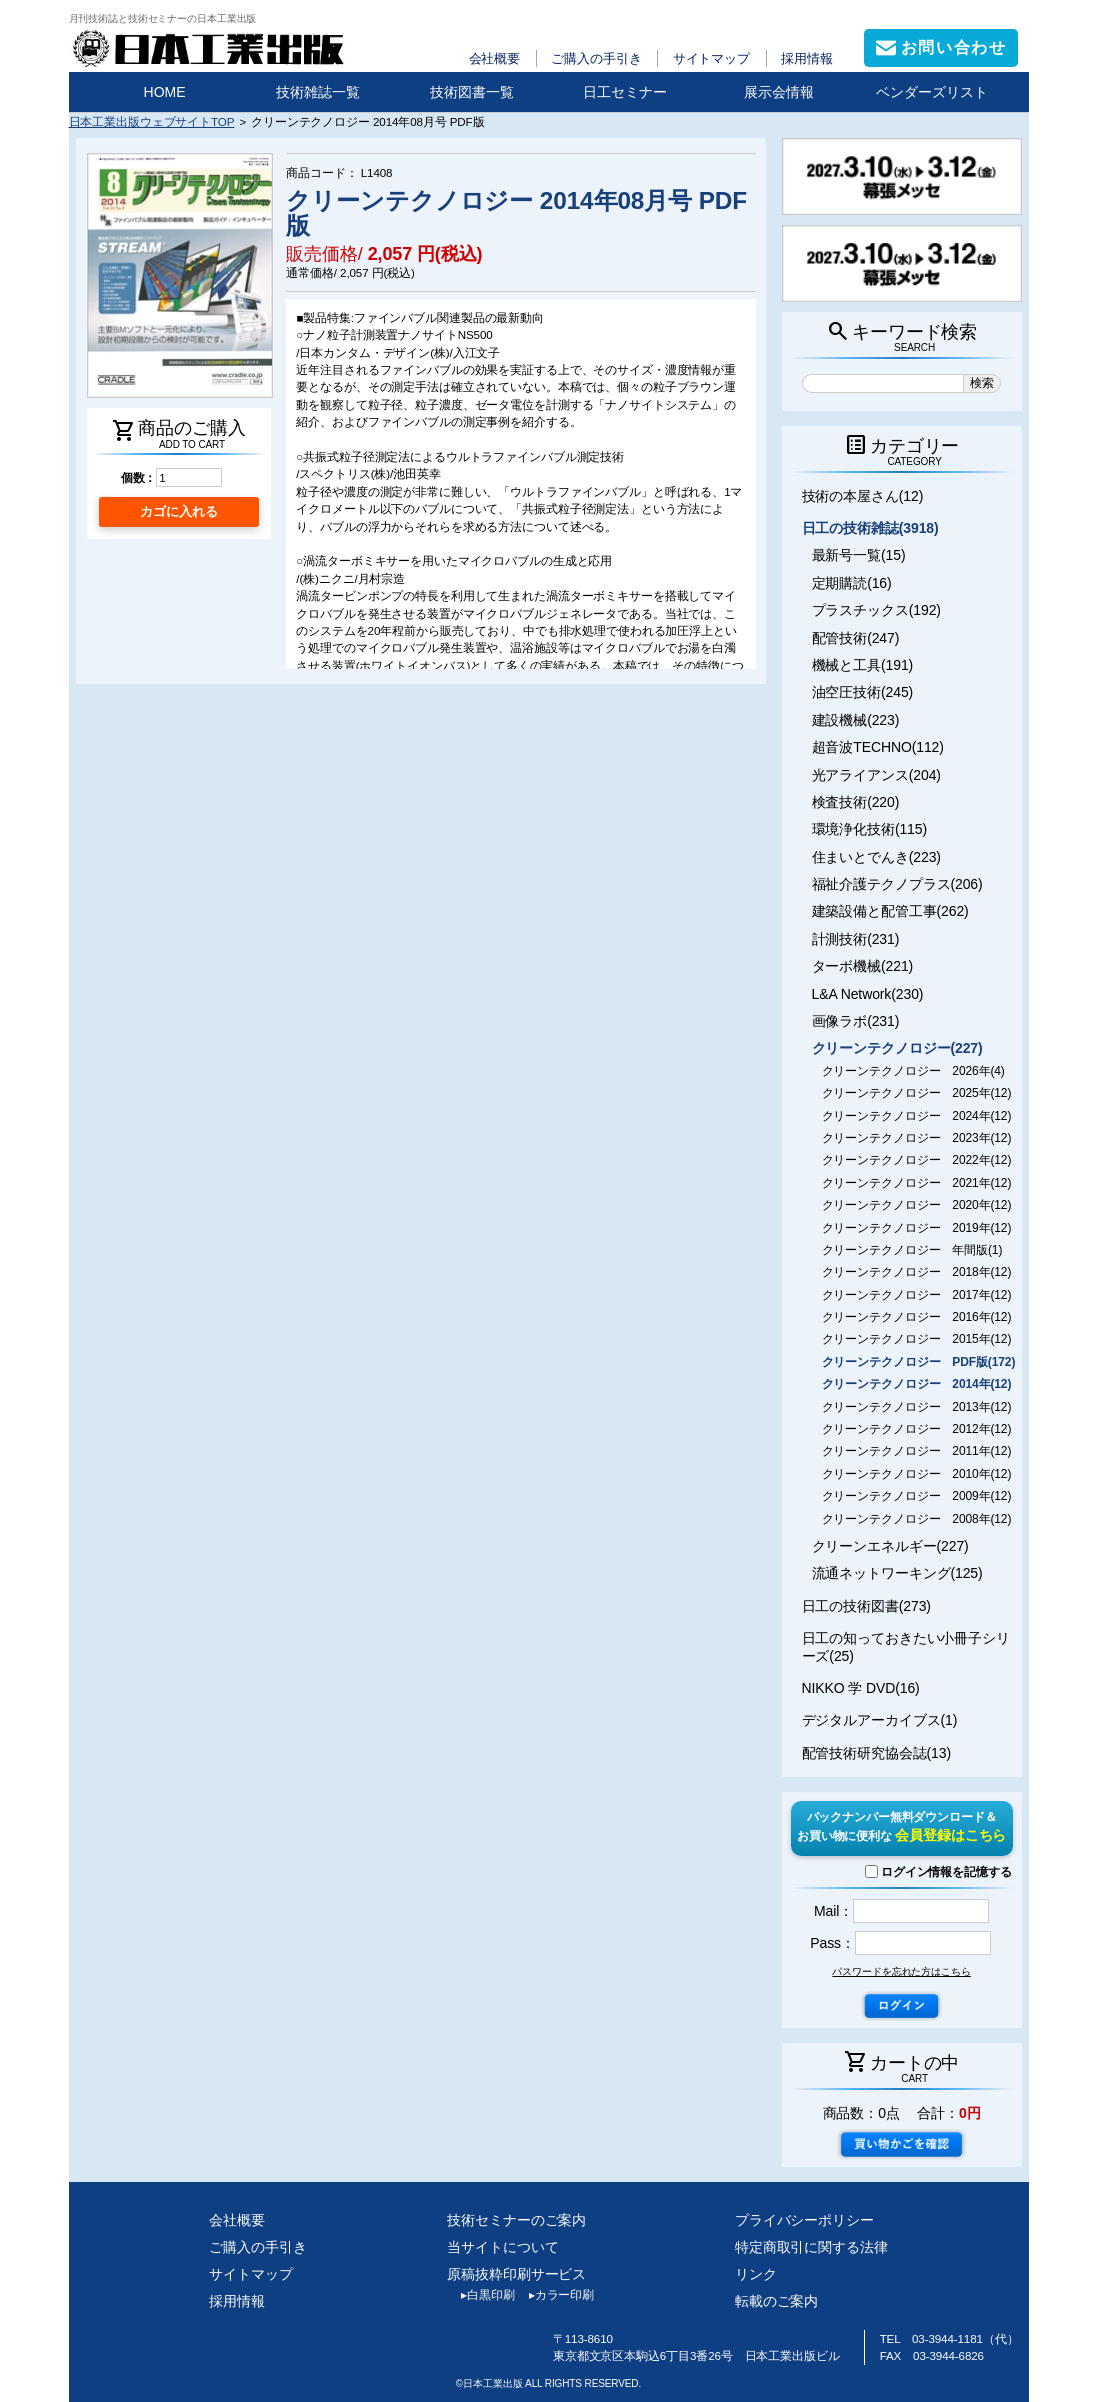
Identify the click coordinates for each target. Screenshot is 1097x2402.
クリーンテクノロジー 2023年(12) (917, 1138)
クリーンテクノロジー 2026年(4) (913, 1071)
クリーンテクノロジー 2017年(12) (917, 1295)
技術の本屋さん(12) (863, 496)
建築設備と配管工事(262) (890, 911)
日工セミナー (625, 92)
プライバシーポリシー (804, 2220)
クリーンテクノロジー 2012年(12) (917, 1429)
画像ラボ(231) (856, 1021)
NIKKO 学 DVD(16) (861, 1688)
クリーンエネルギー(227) (890, 1546)
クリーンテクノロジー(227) (897, 1048)
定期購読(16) (852, 583)
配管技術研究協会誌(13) (876, 1753)
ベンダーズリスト (932, 92)
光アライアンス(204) (876, 775)
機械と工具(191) (863, 665)
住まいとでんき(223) (876, 857)
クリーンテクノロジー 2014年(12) (917, 1384)
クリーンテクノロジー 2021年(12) (917, 1183)
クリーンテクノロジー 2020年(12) (917, 1205)
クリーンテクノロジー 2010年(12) (917, 1474)
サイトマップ (711, 58)
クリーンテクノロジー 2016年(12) (917, 1317)
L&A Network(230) (868, 994)
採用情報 (807, 58)
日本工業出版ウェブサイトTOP (152, 121)
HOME (165, 92)
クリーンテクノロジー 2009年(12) (917, 1496)
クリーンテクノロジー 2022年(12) (917, 1160)
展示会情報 (779, 92)
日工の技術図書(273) (866, 1606)
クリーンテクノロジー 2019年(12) (917, 1228)
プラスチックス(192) (876, 610)
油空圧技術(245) (863, 692)
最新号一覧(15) (859, 555)
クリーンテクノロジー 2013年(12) (917, 1407)
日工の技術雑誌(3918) (870, 528)
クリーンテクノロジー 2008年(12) (917, 1519)
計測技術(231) (856, 939)
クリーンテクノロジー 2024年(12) (917, 1116)
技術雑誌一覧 (318, 92)
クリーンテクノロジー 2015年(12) (917, 1339)
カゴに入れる (178, 511)
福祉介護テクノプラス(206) (897, 884)
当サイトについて (502, 2247)
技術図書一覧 (472, 92)
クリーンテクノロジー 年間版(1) (912, 1250)
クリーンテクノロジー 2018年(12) (917, 1272)
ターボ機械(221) (863, 966)
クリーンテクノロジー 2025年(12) (917, 1093)
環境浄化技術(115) (869, 829)
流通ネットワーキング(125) (897, 1573)
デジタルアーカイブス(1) (880, 1720)
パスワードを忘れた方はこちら (901, 1971)
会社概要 (495, 58)
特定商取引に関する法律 (811, 2247)
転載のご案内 (776, 2301)
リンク (756, 2274)
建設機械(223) (856, 720)
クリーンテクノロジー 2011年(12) (917, 1451)
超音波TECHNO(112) (878, 747)
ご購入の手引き (596, 58)
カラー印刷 (554, 2295)
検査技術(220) (856, 802)
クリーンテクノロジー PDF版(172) (919, 1362)
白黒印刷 (480, 2295)
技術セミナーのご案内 (516, 2220)
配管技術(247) (856, 638)
